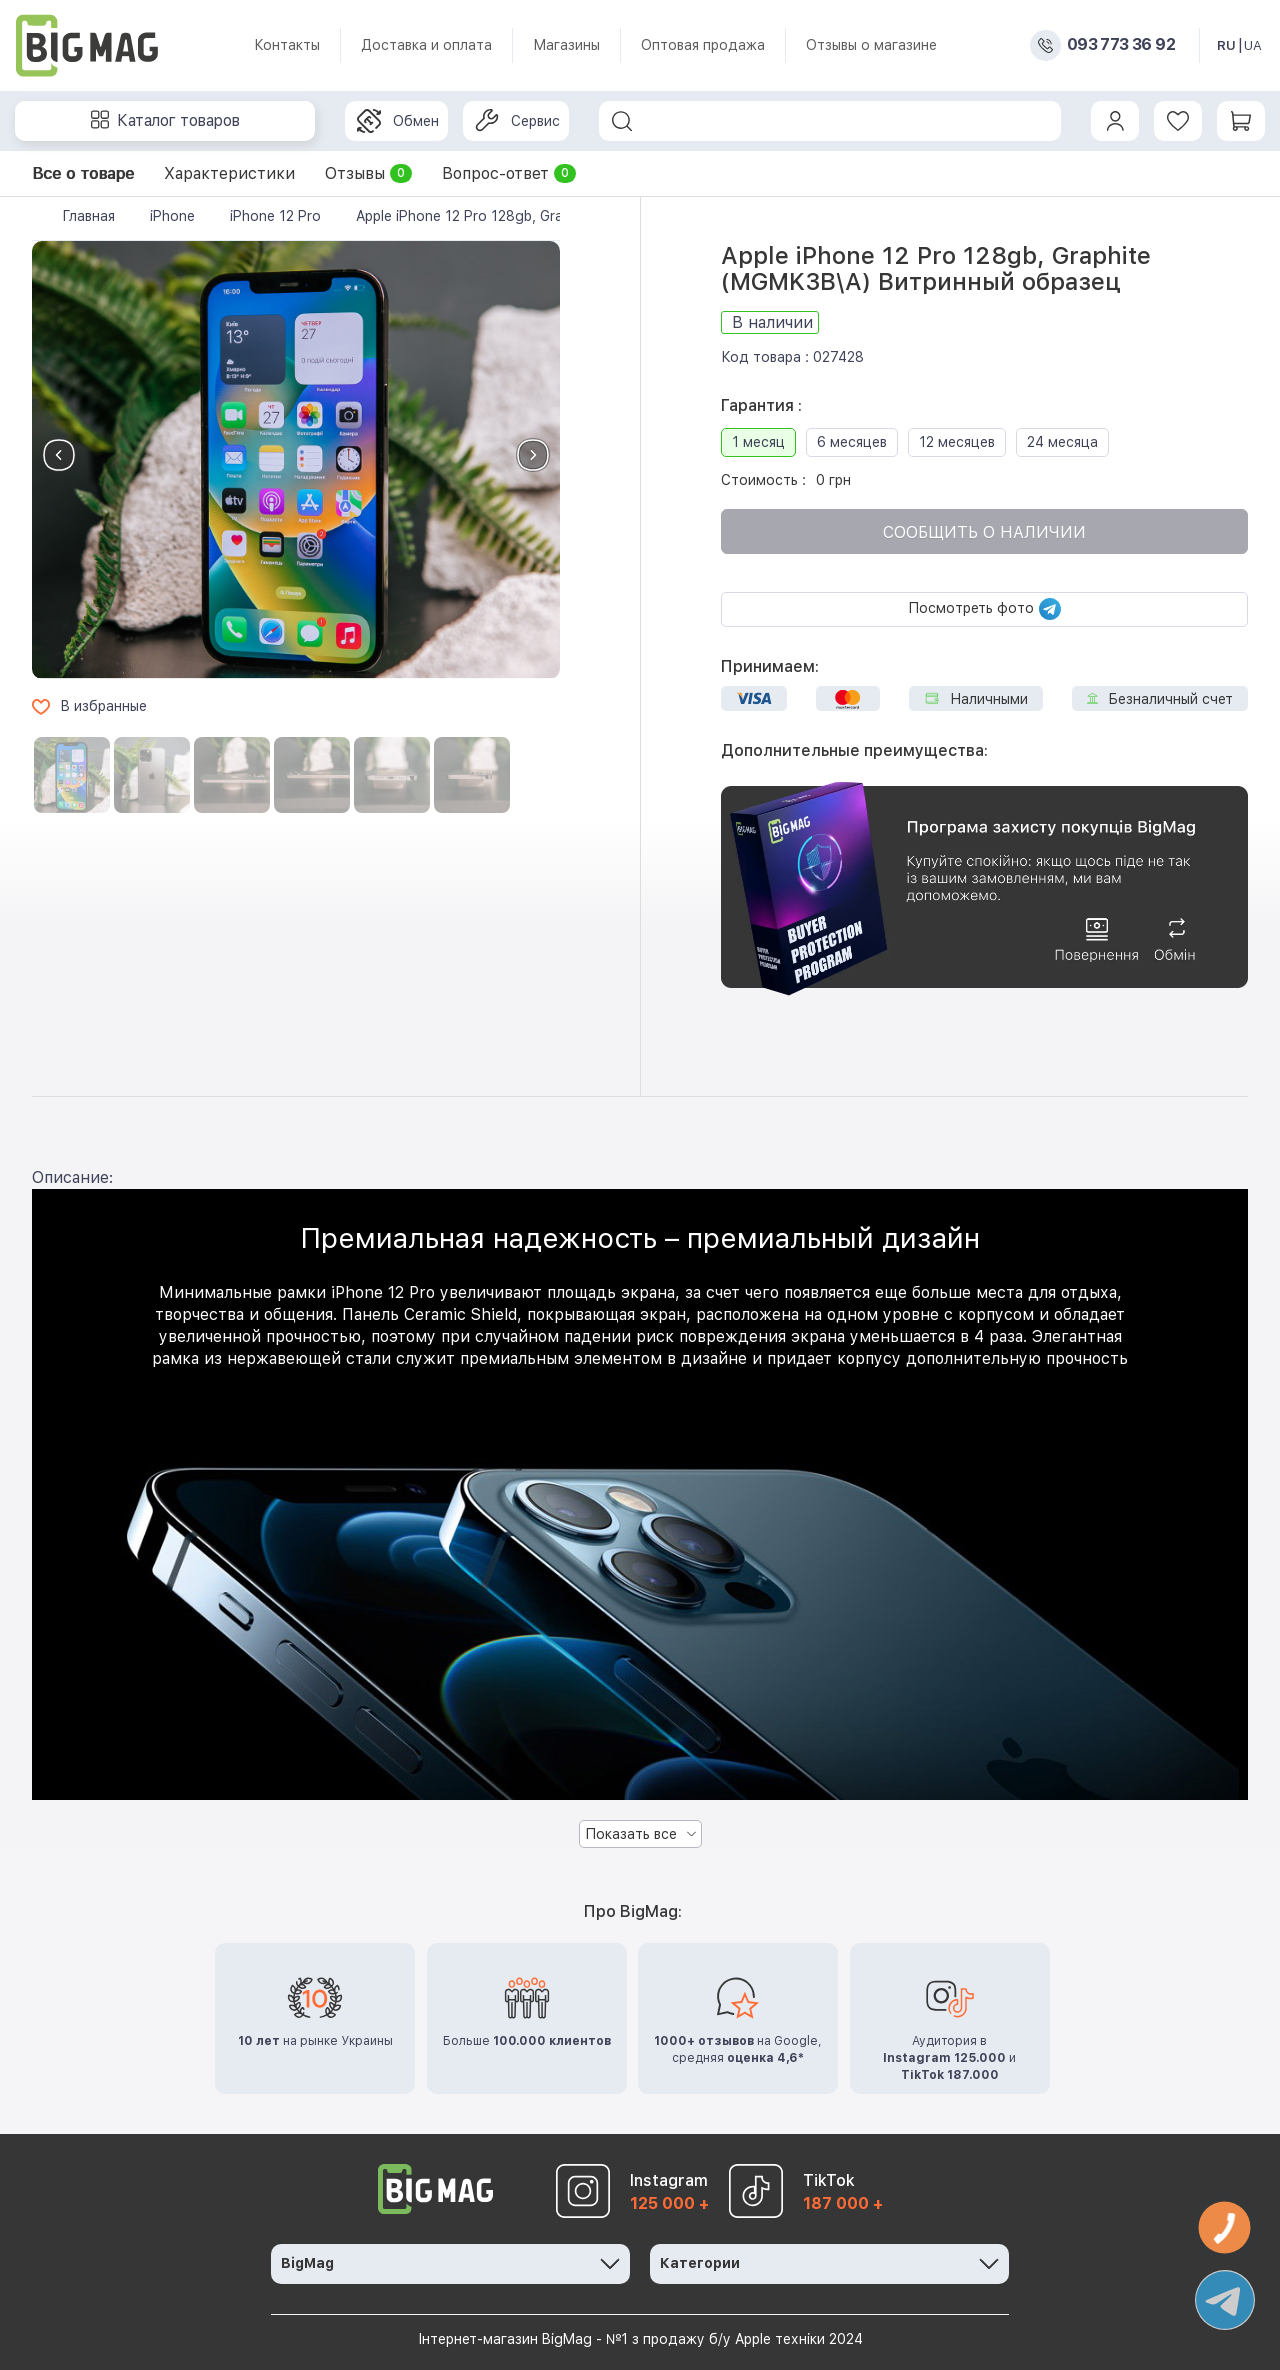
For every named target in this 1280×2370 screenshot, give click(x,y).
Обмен (398, 121)
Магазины (566, 45)
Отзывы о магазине (871, 45)
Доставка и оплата (426, 45)
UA (1253, 45)
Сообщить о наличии (984, 532)
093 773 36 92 (1121, 45)
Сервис (517, 121)
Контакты (287, 45)
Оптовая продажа (703, 45)
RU (1226, 45)
